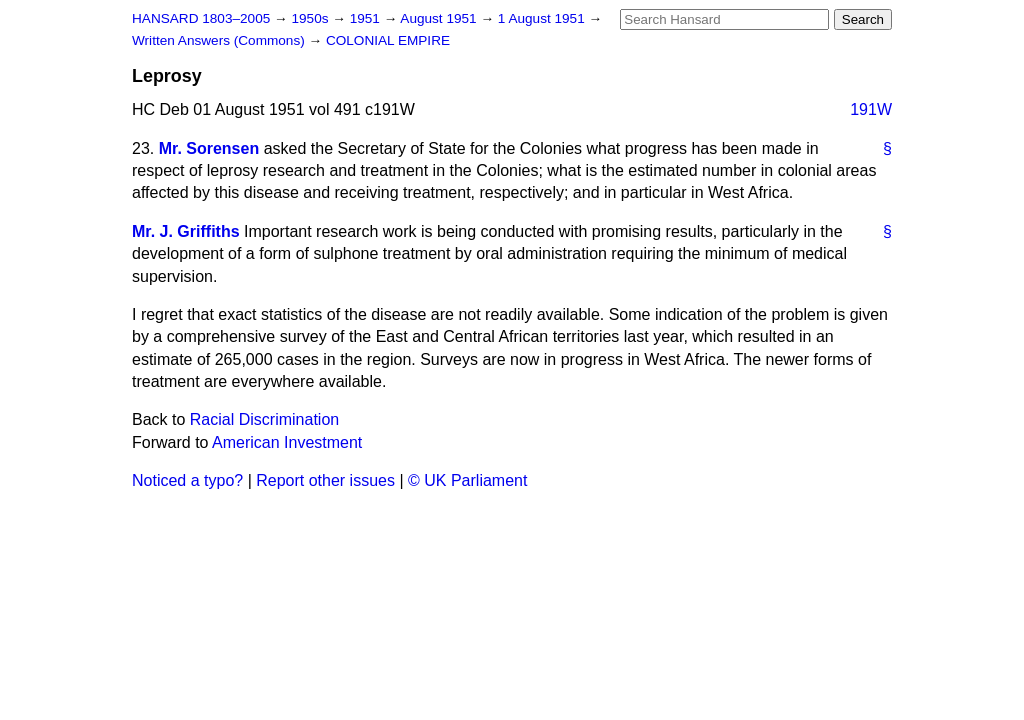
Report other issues (325, 480)
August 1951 (440, 18)
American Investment (287, 442)
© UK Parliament (467, 480)
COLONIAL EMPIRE (388, 40)
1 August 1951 (543, 18)
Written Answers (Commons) (220, 40)
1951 (367, 18)
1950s (311, 18)
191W (871, 109)
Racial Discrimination (264, 419)
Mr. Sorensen (209, 148)
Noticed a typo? (187, 480)
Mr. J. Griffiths (186, 231)
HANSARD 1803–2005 (201, 18)
